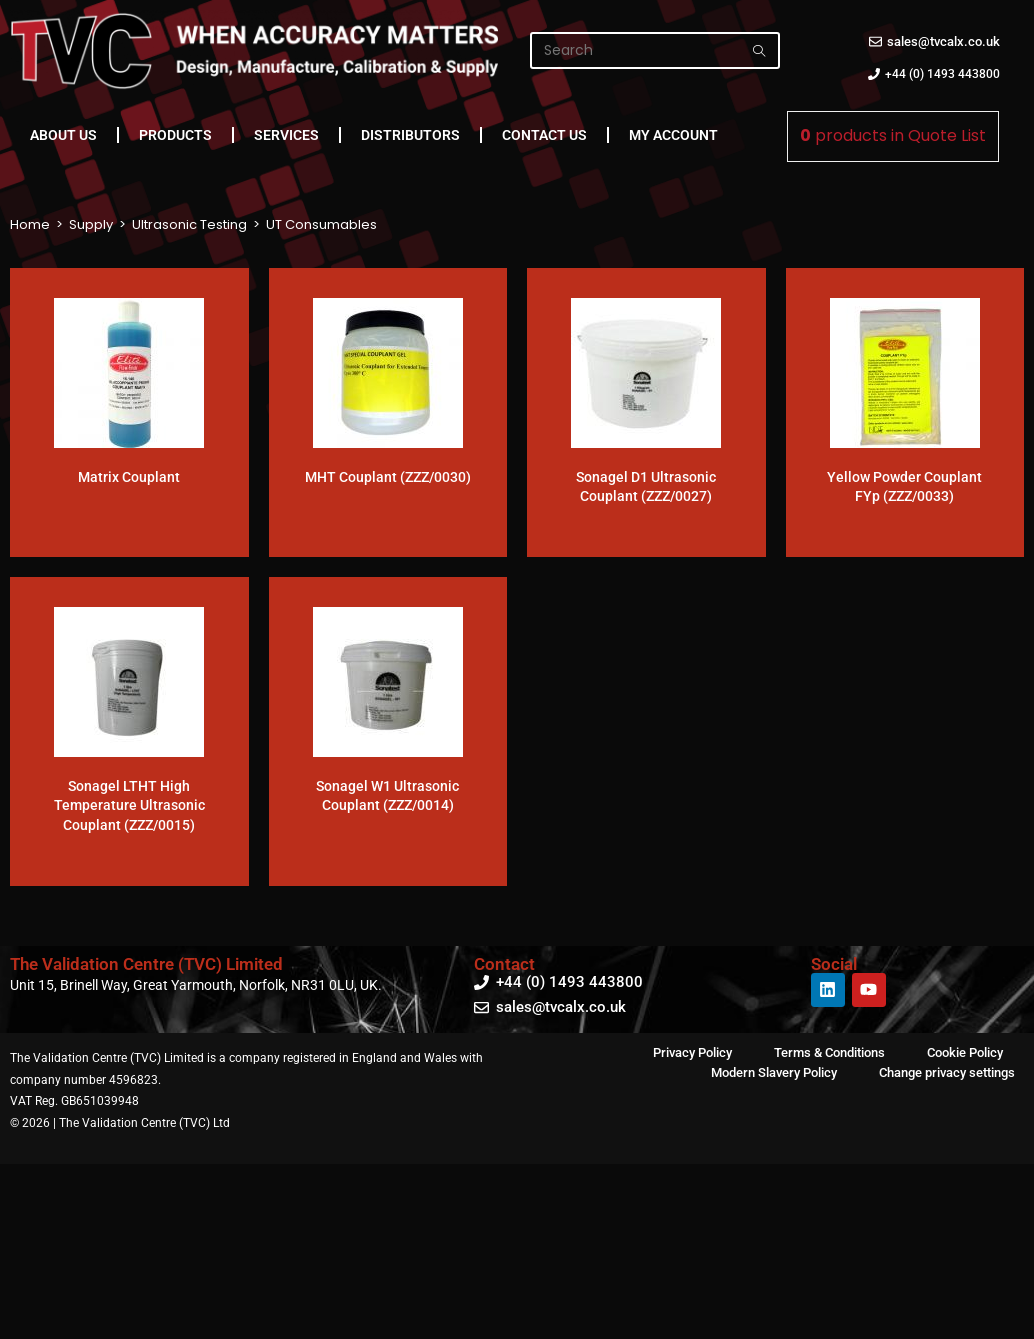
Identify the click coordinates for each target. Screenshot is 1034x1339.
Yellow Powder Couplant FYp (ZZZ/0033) (904, 487)
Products (175, 135)
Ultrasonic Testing (189, 224)
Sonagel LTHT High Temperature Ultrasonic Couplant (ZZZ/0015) (129, 805)
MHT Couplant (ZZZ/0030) (388, 477)
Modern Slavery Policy (774, 1072)
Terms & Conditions (829, 1052)
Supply (91, 224)
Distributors (410, 135)
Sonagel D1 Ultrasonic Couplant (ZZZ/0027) (646, 487)
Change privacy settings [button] (947, 1072)
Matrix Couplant (129, 477)
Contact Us (544, 135)
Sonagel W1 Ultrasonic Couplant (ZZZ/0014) (387, 796)
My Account (673, 135)
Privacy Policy (692, 1052)
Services (286, 135)
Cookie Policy (965, 1052)
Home (30, 224)
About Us (63, 135)
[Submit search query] (760, 50)
